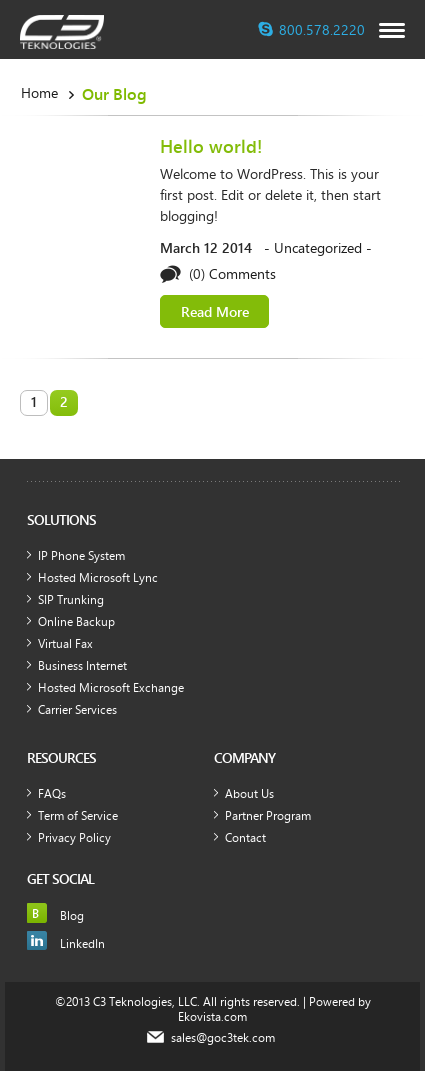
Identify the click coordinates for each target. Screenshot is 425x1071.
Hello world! (211, 146)
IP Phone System (81, 555)
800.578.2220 (322, 29)
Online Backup (76, 621)
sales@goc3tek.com (223, 1037)
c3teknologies (62, 32)
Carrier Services (77, 709)
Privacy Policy (74, 837)
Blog (72, 915)
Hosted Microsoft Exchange (111, 687)
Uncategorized (318, 247)
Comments (242, 273)
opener (392, 30)
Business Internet (82, 665)
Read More (215, 311)
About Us (249, 793)
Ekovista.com (212, 1016)
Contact (245, 837)
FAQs (52, 793)
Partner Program (268, 815)
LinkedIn (82, 943)
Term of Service (78, 815)
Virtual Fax (65, 643)
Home (39, 93)
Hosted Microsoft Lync (98, 577)
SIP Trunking (71, 599)
